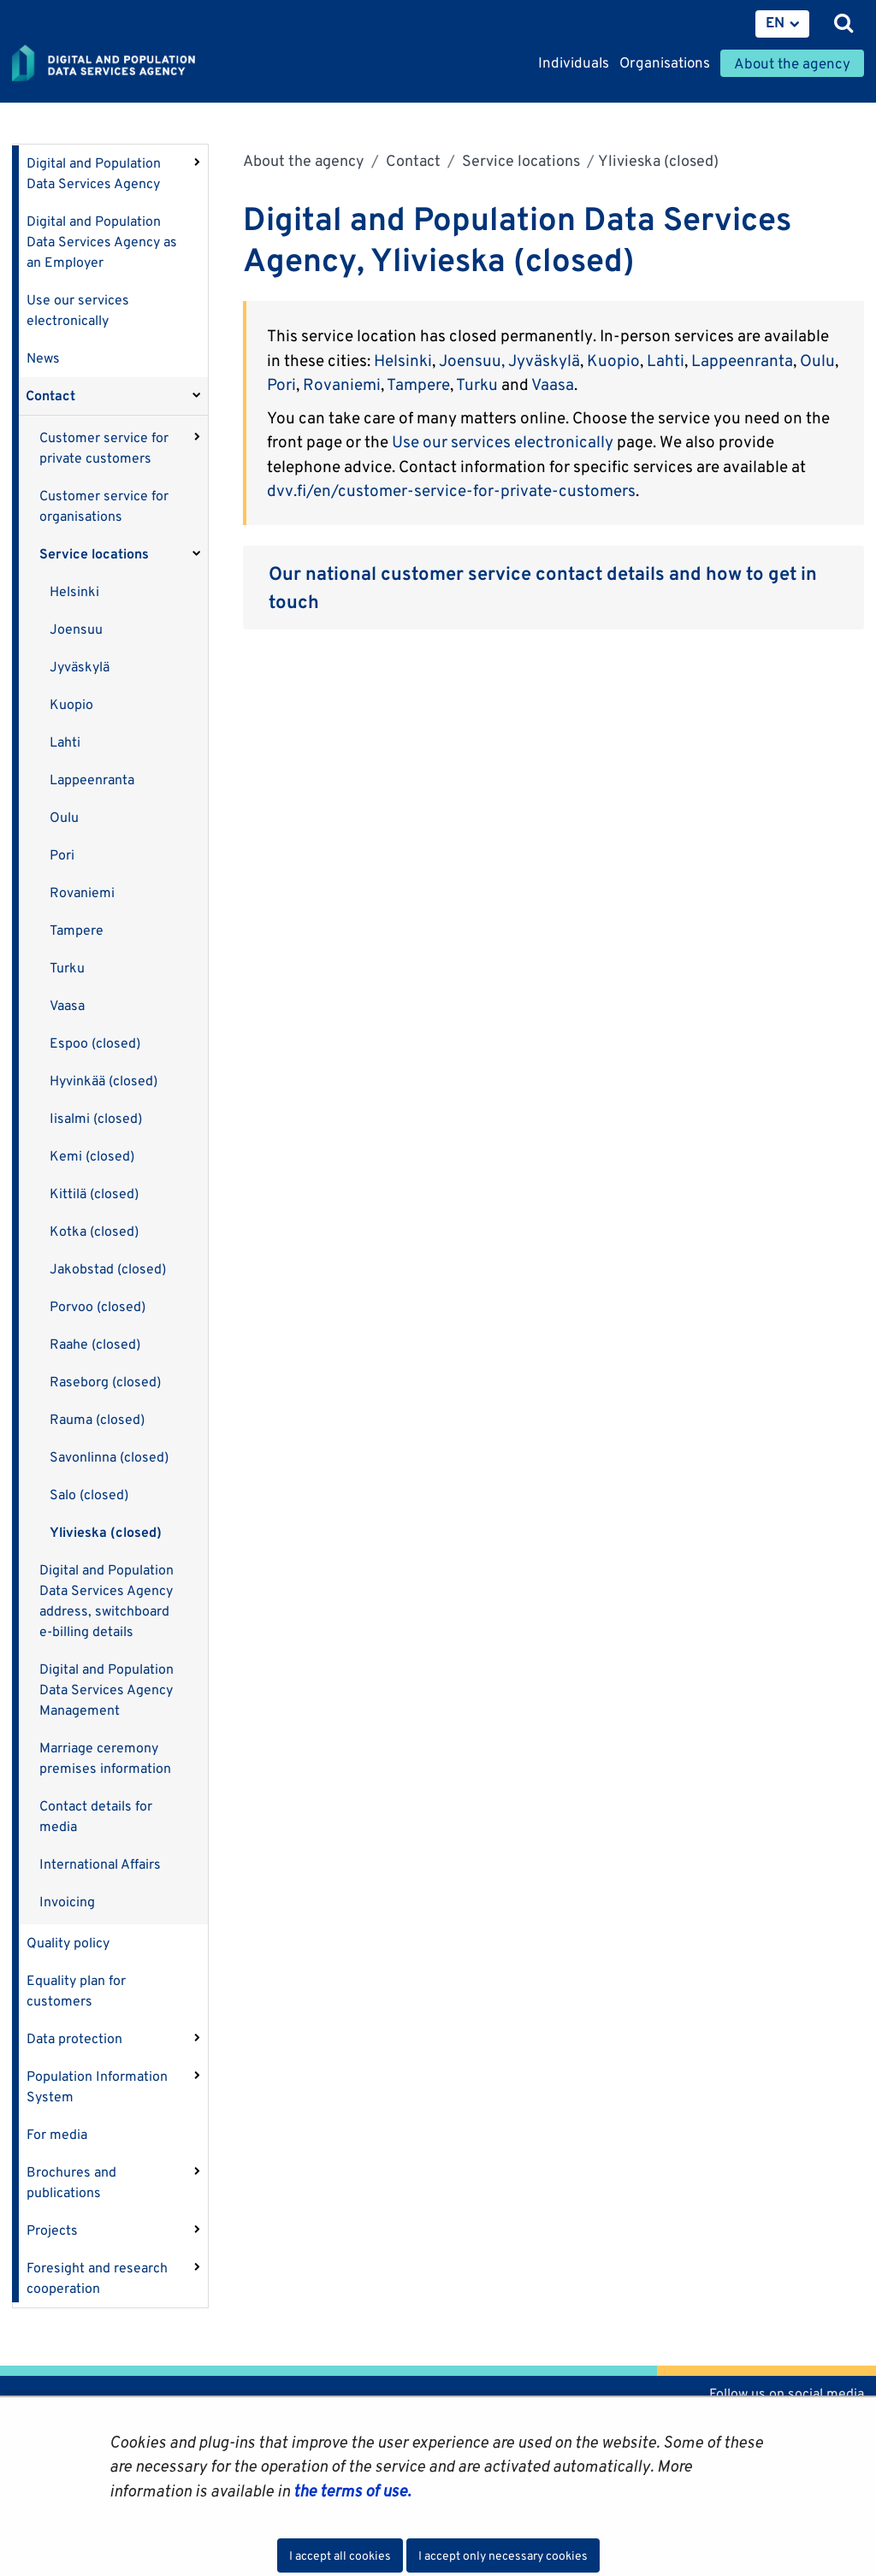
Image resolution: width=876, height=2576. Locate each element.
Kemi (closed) (92, 1156)
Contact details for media (95, 1816)
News (43, 358)
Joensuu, (472, 360)
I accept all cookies (340, 2555)
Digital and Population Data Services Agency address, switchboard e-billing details (106, 1600)
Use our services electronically (78, 310)
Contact (50, 396)
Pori (62, 855)
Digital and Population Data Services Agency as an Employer (102, 241)
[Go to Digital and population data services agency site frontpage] (142, 64)
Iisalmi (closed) (96, 1118)
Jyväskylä (80, 667)
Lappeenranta (92, 780)
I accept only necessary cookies (503, 2555)
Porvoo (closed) (97, 1306)
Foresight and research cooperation (97, 2278)
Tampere (77, 930)
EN (775, 22)
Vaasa (67, 1005)
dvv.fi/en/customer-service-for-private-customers (451, 490)
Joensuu (76, 629)
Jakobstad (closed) (108, 1269)
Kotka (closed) (94, 1231)
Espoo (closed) (95, 1043)
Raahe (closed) (95, 1344)
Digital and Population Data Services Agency (94, 173)
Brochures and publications (71, 2182)
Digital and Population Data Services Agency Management (106, 1689)
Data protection (74, 2038)
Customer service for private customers (104, 447)
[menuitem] (782, 24)
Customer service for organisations (104, 506)
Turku (67, 968)
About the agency (303, 160)
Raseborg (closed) (105, 1382)
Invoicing (67, 1902)
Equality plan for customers (76, 1990)
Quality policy (68, 1943)
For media (57, 2134)
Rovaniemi (82, 892)
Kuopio (71, 704)
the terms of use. (350, 2490)
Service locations (94, 554)
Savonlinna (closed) (109, 1457)
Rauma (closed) (97, 1419)
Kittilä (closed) (94, 1193)
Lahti (65, 742)
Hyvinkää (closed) (103, 1081)
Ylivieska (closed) (106, 1532)
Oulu (64, 817)
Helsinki (74, 591)
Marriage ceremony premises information (105, 1758)
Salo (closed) (89, 1495)
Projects (52, 2230)
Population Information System (97, 2086)
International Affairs (100, 1864)
